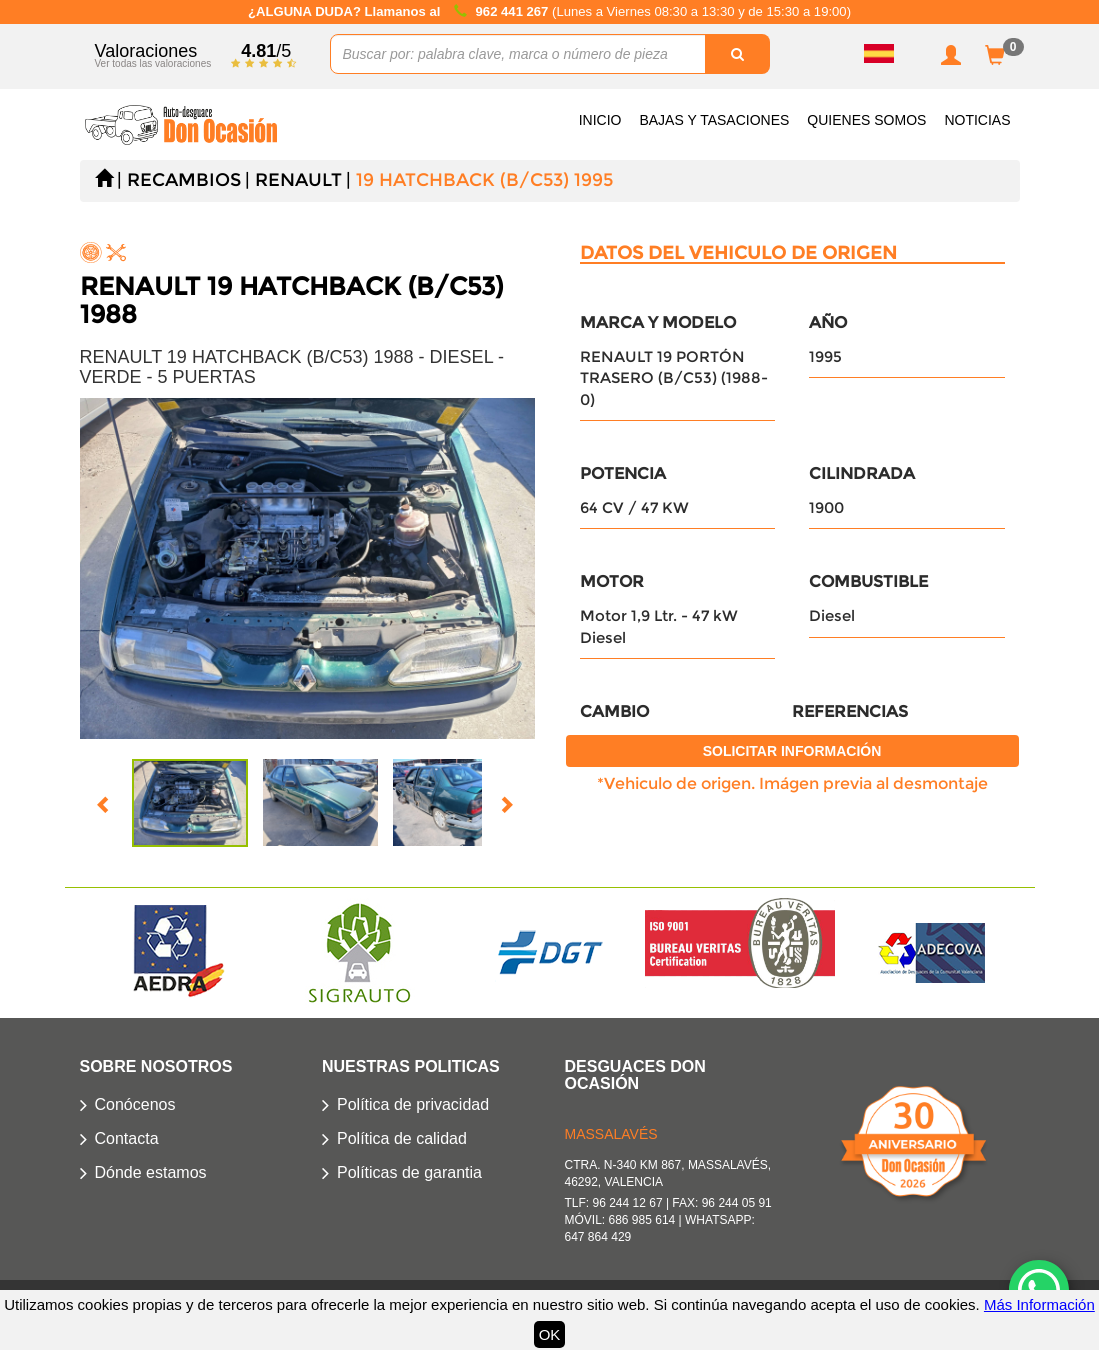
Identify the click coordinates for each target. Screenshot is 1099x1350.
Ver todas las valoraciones (153, 63)
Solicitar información (792, 751)
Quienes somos (866, 120)
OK (550, 1334)
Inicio (600, 120)
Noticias (977, 120)
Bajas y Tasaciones (714, 120)
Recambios (184, 180)
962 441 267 (514, 11)
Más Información (1039, 1304)
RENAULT (298, 180)
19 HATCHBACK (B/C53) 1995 (484, 180)
